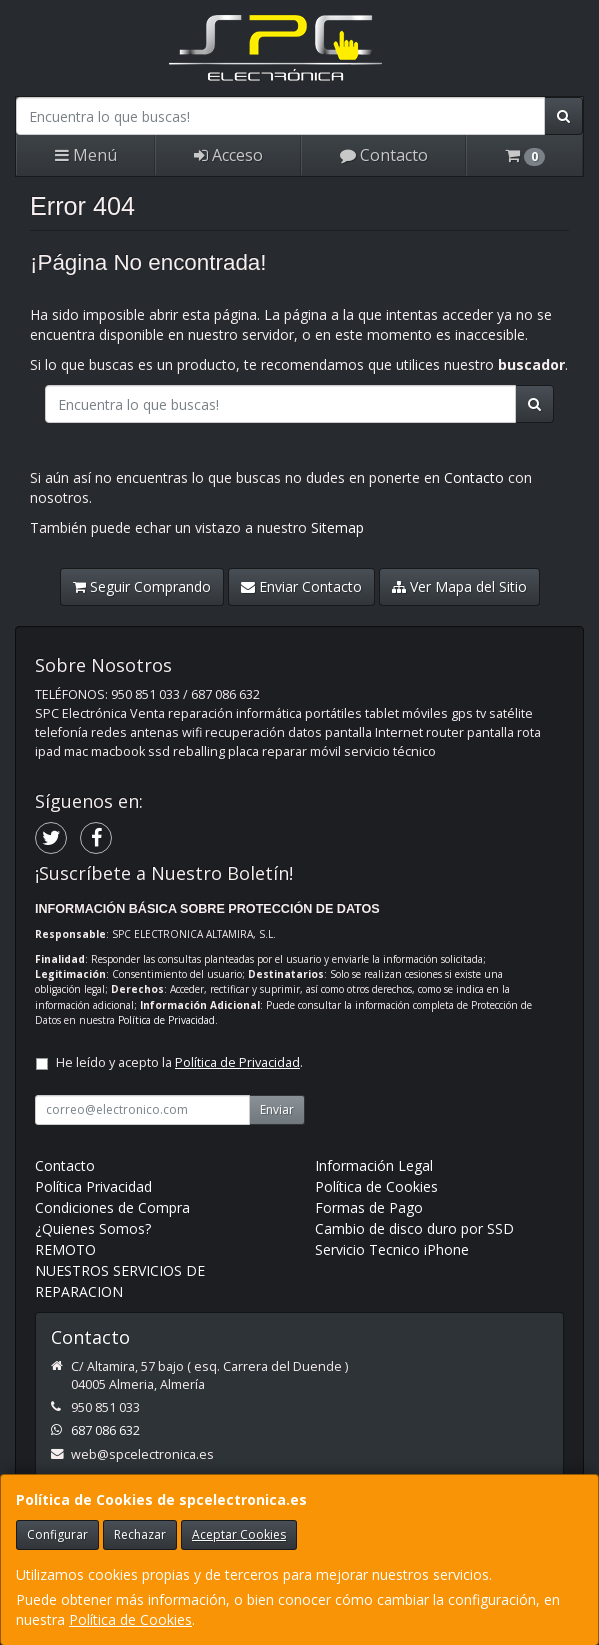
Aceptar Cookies (239, 1534)
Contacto (384, 155)
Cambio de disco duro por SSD (414, 1228)
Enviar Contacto (301, 586)
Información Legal (374, 1165)
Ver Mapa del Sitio (459, 586)
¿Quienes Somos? (93, 1228)
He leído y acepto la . (179, 1062)
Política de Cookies (130, 1619)
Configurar (57, 1534)
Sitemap (337, 527)
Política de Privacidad (166, 1020)
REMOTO (65, 1249)
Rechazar (140, 1534)
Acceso (228, 155)
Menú (86, 155)
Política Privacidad (93, 1186)
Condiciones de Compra (112, 1207)
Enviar (277, 1109)
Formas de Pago (369, 1207)
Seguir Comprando (142, 586)
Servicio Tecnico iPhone (392, 1249)
